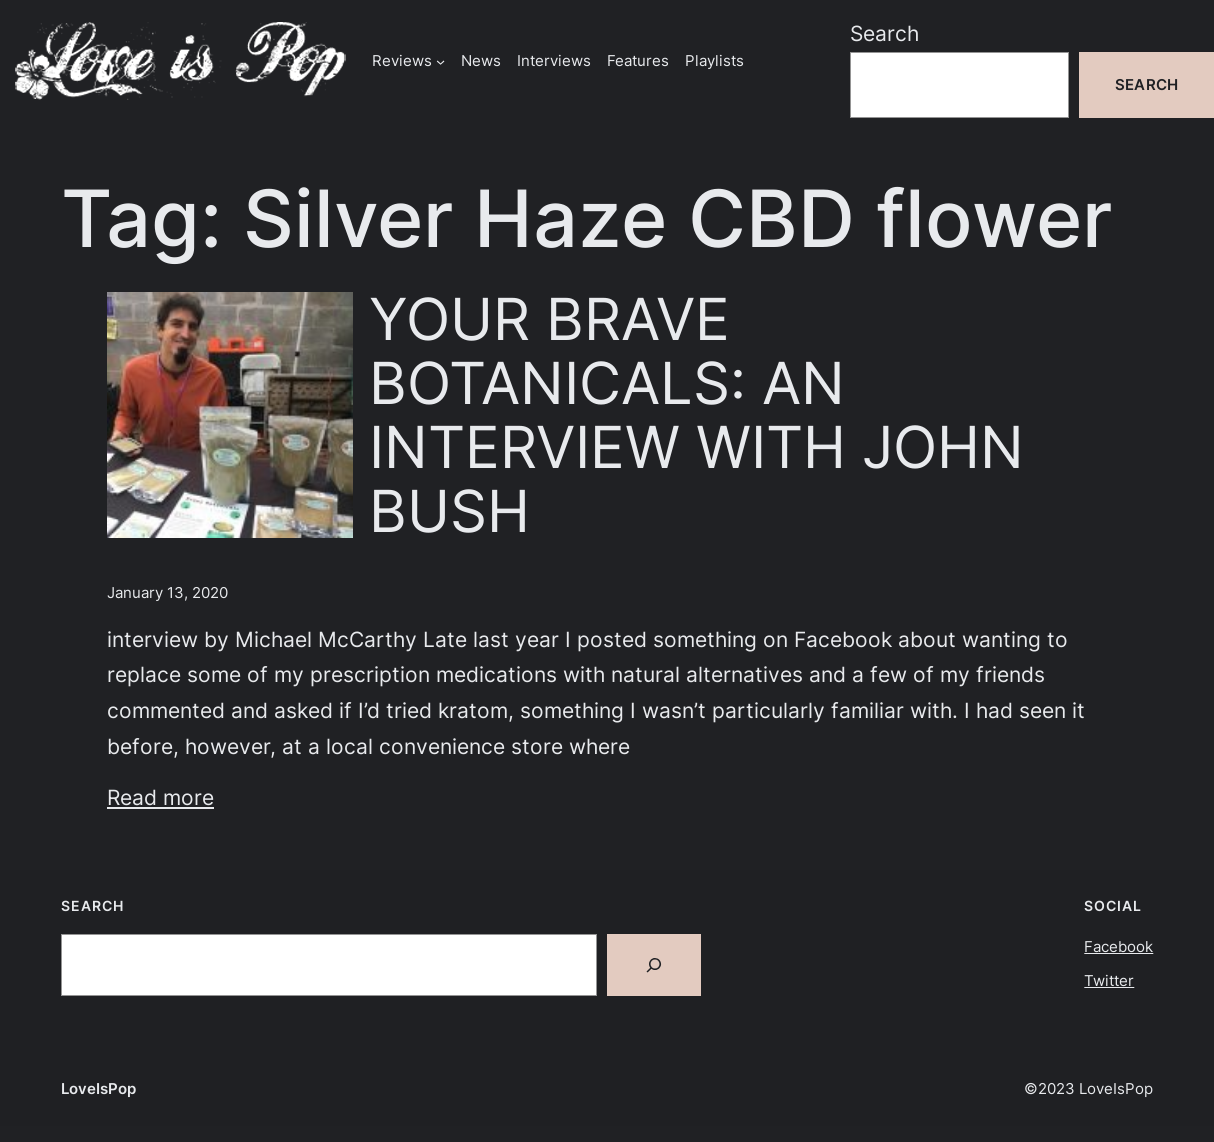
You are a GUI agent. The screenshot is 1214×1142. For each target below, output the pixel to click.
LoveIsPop (98, 1088)
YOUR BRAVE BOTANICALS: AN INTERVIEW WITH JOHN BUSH (696, 415)
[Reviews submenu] (440, 60)
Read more (160, 797)
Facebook (1118, 946)
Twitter (1109, 980)
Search (884, 33)
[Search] (654, 965)
